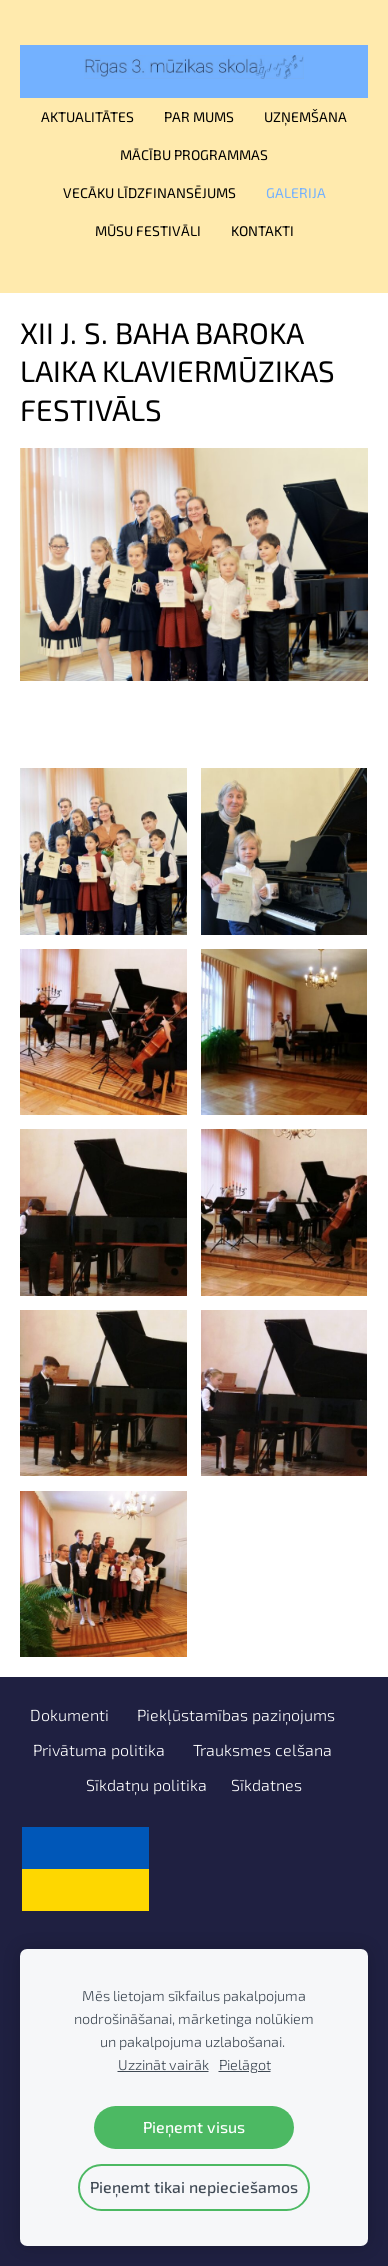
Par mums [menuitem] (199, 116)
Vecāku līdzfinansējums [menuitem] (149, 192)
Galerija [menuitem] (296, 192)
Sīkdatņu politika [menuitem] (146, 1784)
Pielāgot (245, 2064)
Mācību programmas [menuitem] (194, 154)
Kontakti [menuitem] (262, 230)
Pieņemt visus (194, 2126)
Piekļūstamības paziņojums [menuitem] (236, 1714)
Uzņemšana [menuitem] (305, 116)
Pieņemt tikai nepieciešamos (194, 2186)
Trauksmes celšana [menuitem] (262, 1749)
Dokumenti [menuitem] (69, 1714)
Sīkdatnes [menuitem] (266, 1784)
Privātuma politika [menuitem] (99, 1749)
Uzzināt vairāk (163, 2064)
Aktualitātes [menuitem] (87, 116)
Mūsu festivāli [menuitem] (148, 230)
